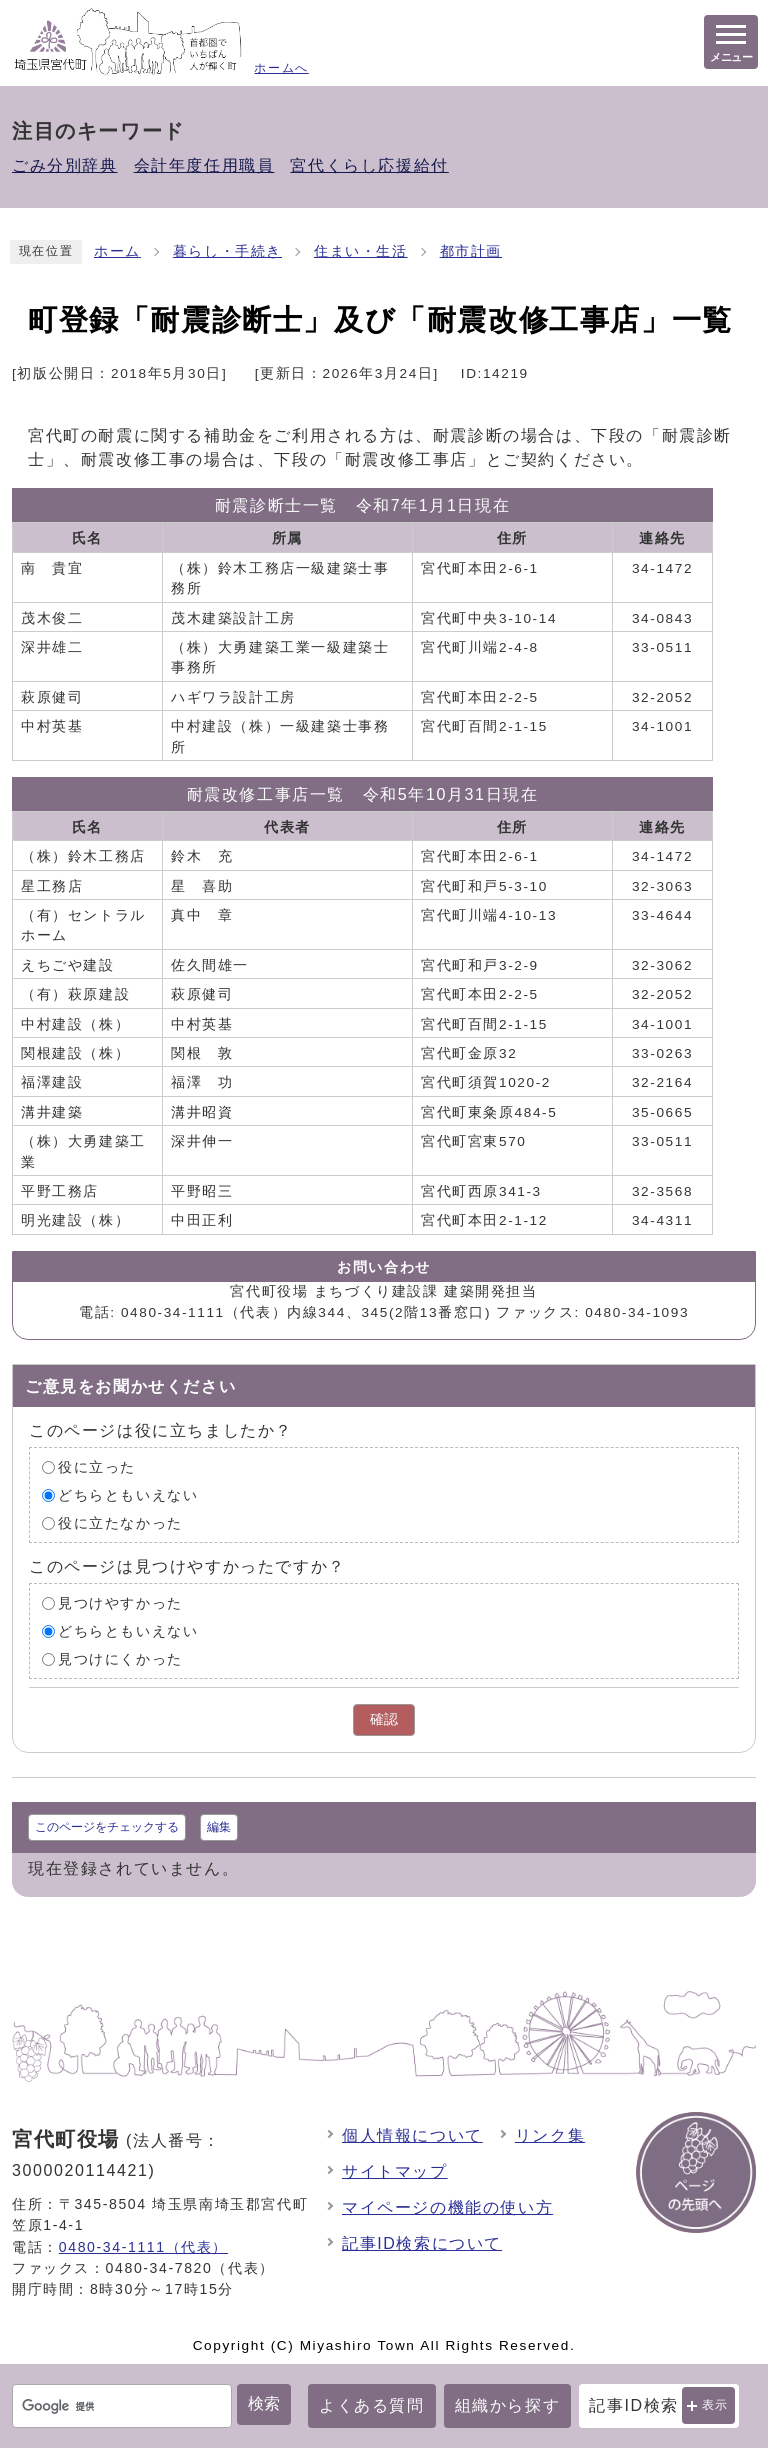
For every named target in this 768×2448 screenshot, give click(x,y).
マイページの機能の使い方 (447, 2207)
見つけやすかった (120, 1603)
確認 (384, 1719)
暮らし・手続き (227, 251)
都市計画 (471, 251)
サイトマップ (395, 2171)
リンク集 (550, 2135)
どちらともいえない (128, 1495)
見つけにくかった (120, 1659)
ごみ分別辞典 (65, 165)
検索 (264, 2403)
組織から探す (508, 2405)
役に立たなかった (120, 1523)
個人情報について (412, 2135)
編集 (219, 1827)
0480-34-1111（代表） (143, 2247)
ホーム (117, 251)
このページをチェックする (107, 1827)
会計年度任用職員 (204, 165)
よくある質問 (372, 2405)
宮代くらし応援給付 (369, 165)
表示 (715, 2405)
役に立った (97, 1467)
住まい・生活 (361, 251)
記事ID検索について (422, 2243)
